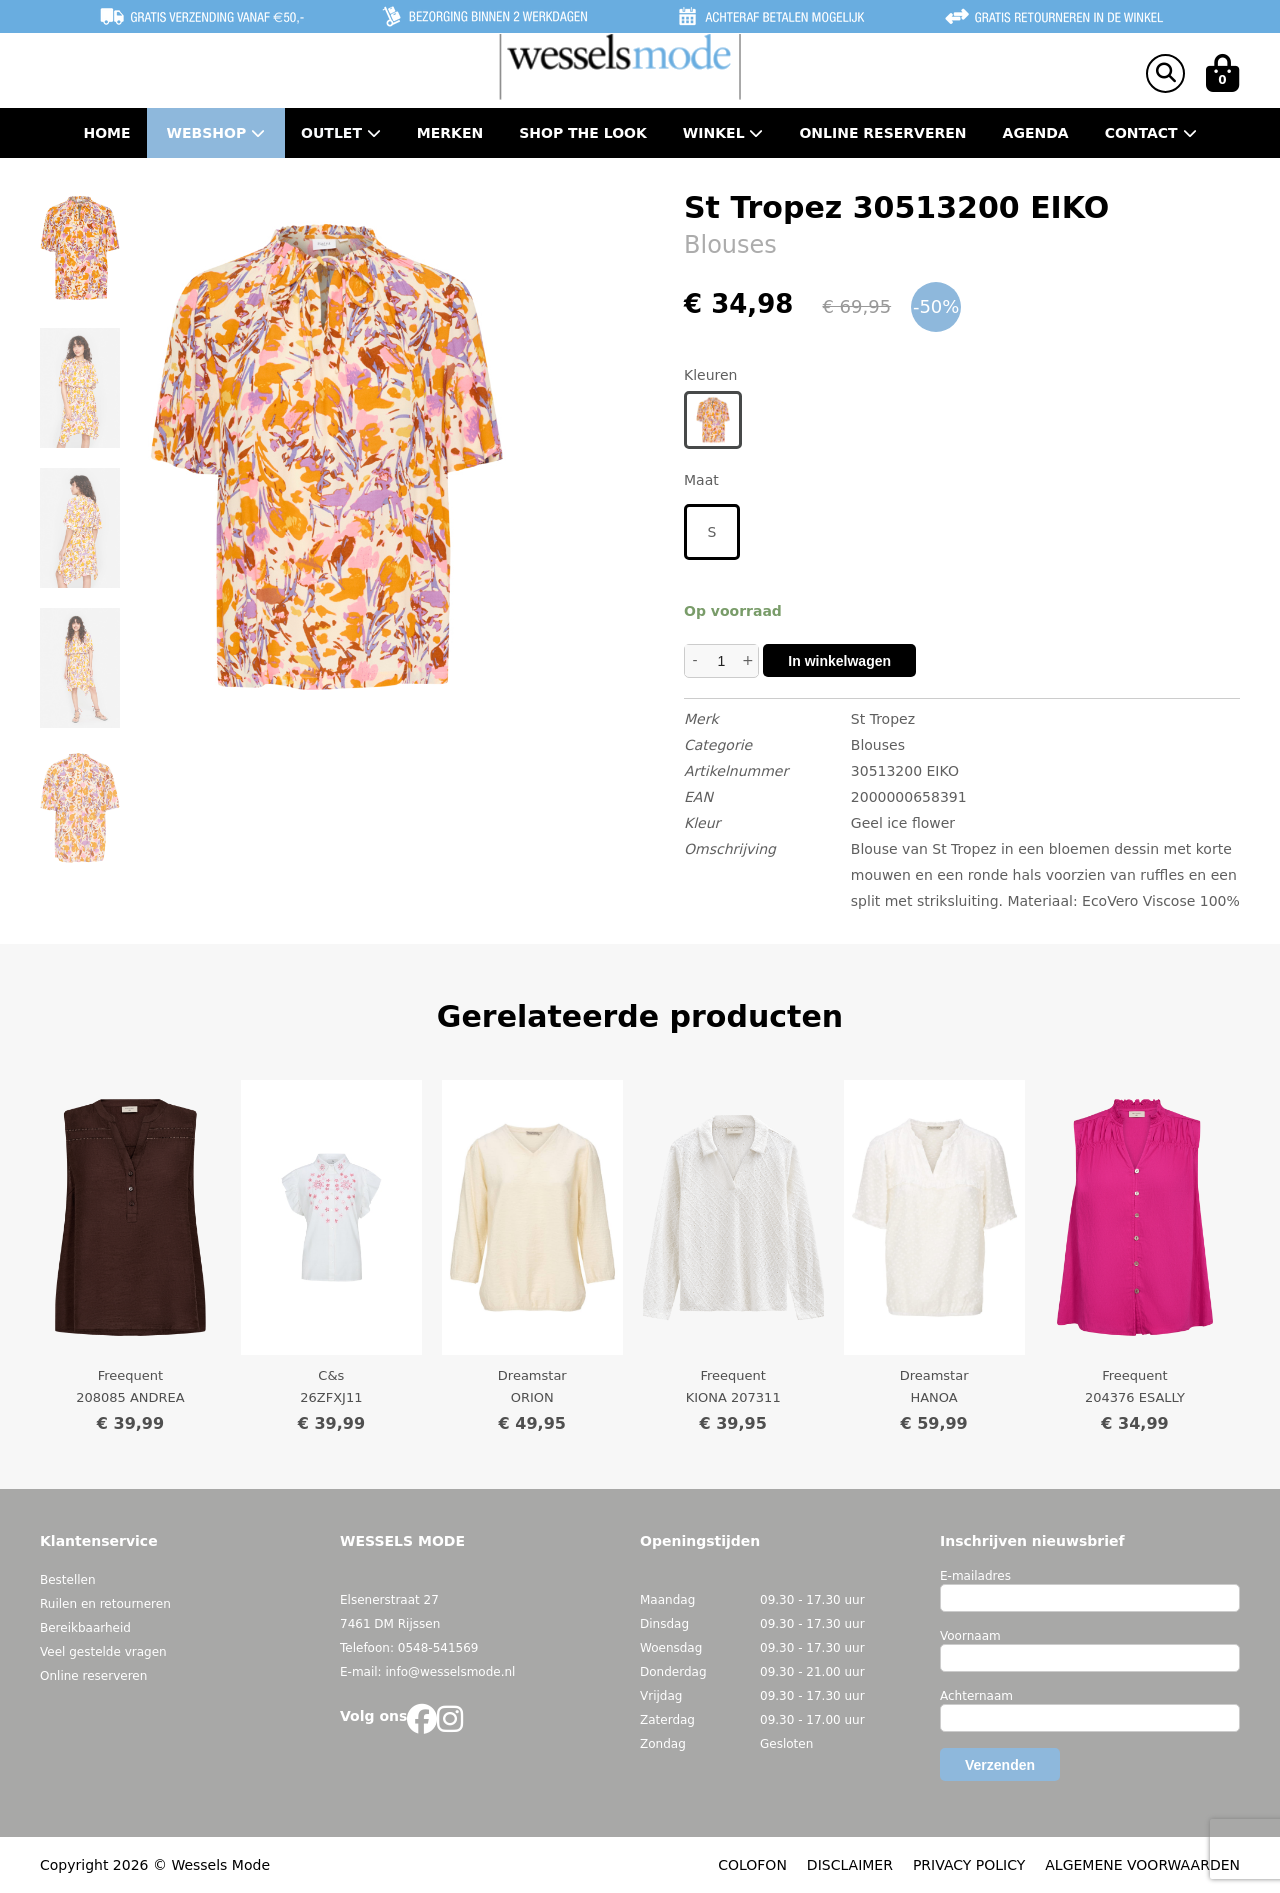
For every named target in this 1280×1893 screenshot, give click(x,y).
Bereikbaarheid (85, 1628)
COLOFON (752, 1865)
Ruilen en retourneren (105, 1604)
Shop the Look (583, 133)
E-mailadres (975, 1576)
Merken (450, 133)
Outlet (341, 133)
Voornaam (970, 1636)
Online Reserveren (882, 133)
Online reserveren (93, 1676)
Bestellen (68, 1580)
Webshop (216, 133)
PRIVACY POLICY (969, 1865)
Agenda (1036, 133)
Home (106, 133)
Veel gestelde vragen (103, 1652)
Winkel (723, 133)
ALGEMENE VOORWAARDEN (1142, 1865)
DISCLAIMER (850, 1865)
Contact (1151, 133)
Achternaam (976, 1696)
